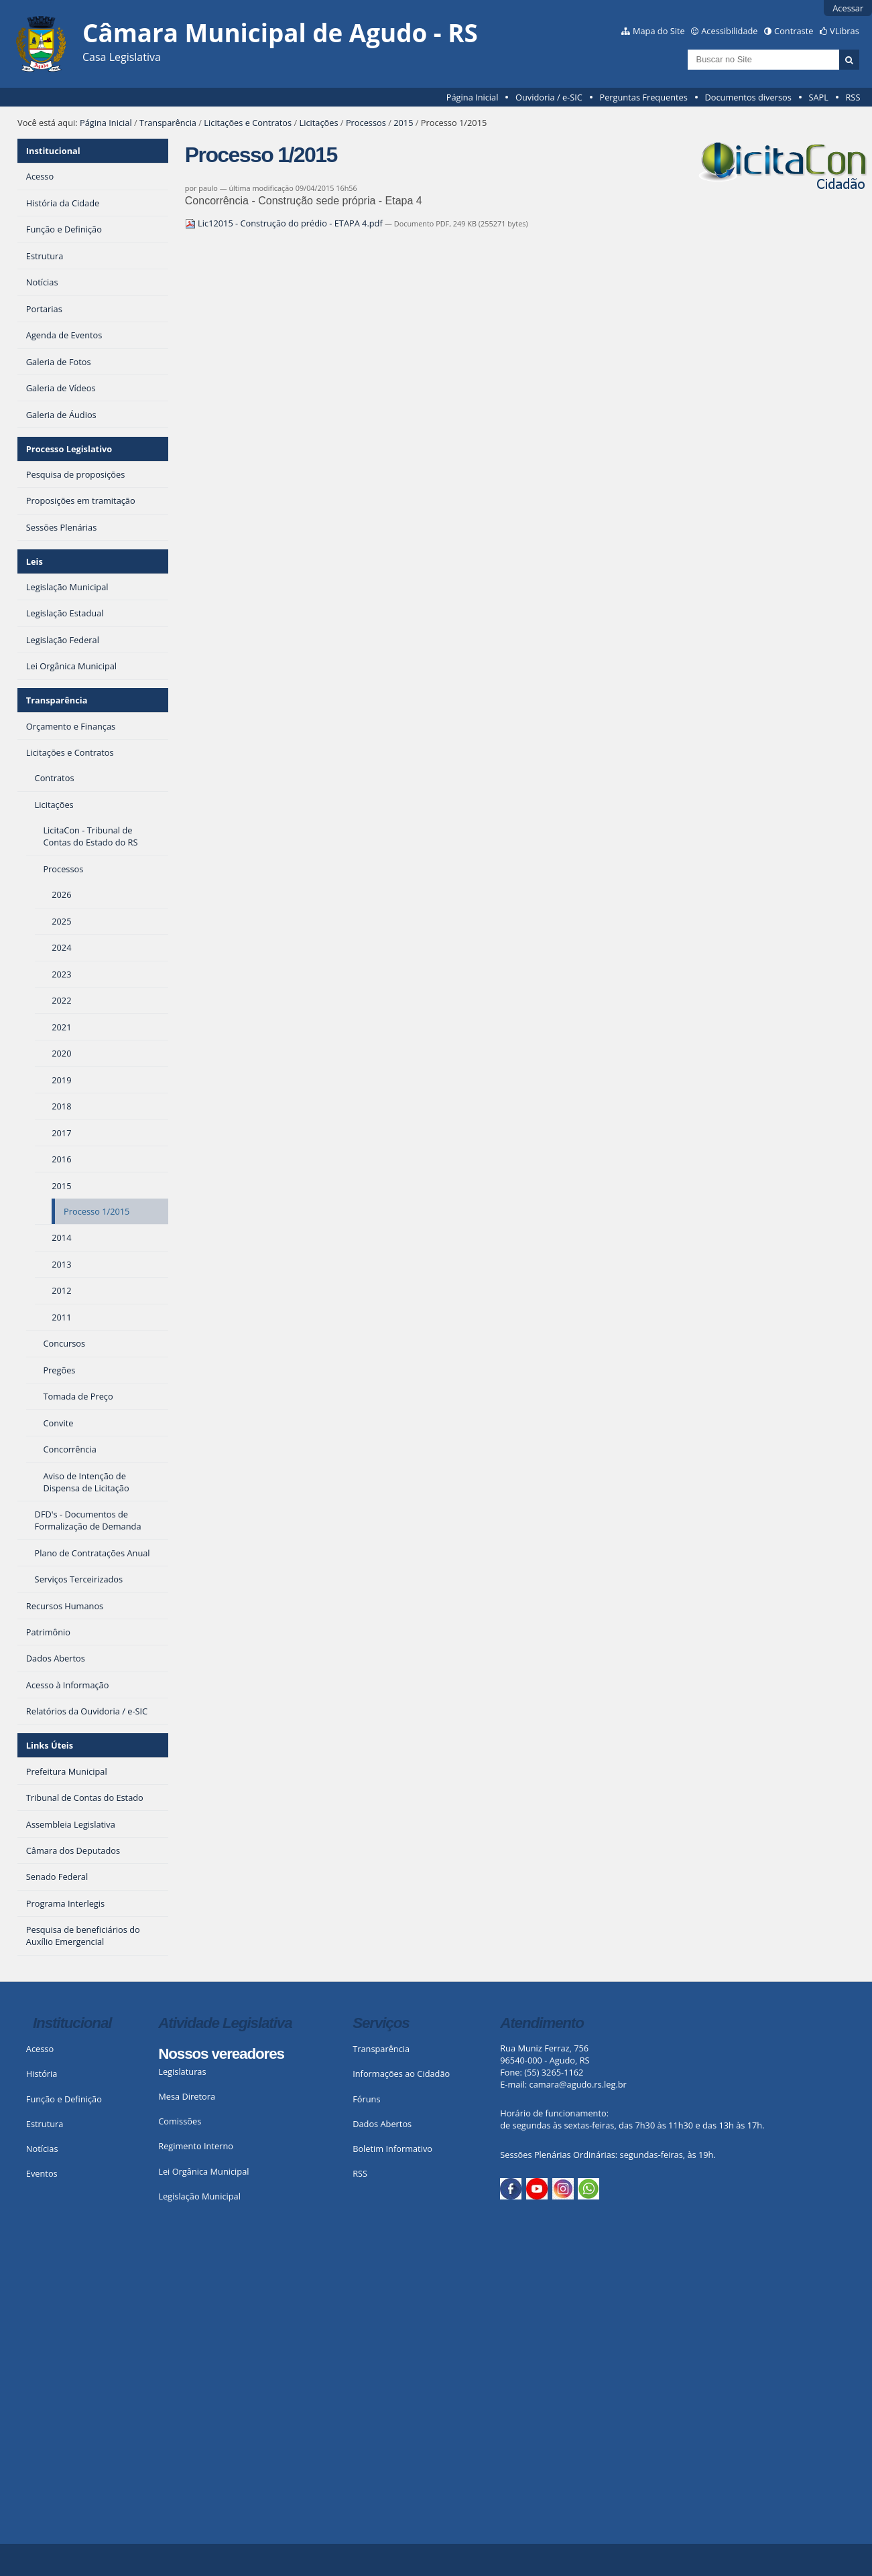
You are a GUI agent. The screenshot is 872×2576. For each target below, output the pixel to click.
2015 (403, 123)
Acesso (40, 2049)
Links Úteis (49, 1745)
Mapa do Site (659, 31)
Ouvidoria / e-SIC (548, 97)
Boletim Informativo (392, 2149)
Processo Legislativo (69, 449)
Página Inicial (472, 97)
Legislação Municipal (199, 2196)
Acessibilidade (729, 31)
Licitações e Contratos (248, 123)
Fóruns (366, 2099)
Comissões (179, 2121)
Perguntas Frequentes (643, 97)
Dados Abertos (382, 2124)
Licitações (318, 123)
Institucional (53, 151)
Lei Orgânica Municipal (203, 2171)
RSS (852, 97)
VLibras (844, 31)
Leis (34, 561)
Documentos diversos (747, 97)
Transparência (167, 123)
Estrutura (45, 2124)
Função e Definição (64, 2099)
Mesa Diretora (186, 2096)
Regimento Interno (195, 2146)
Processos (366, 123)
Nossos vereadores (221, 2053)
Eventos (42, 2173)
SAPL (818, 97)
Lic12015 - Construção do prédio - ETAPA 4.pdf (285, 223)
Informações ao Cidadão (401, 2073)
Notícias (42, 2149)
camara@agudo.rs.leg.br (578, 2084)
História (42, 2073)
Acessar (847, 8)
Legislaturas (182, 2071)
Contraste (793, 31)
